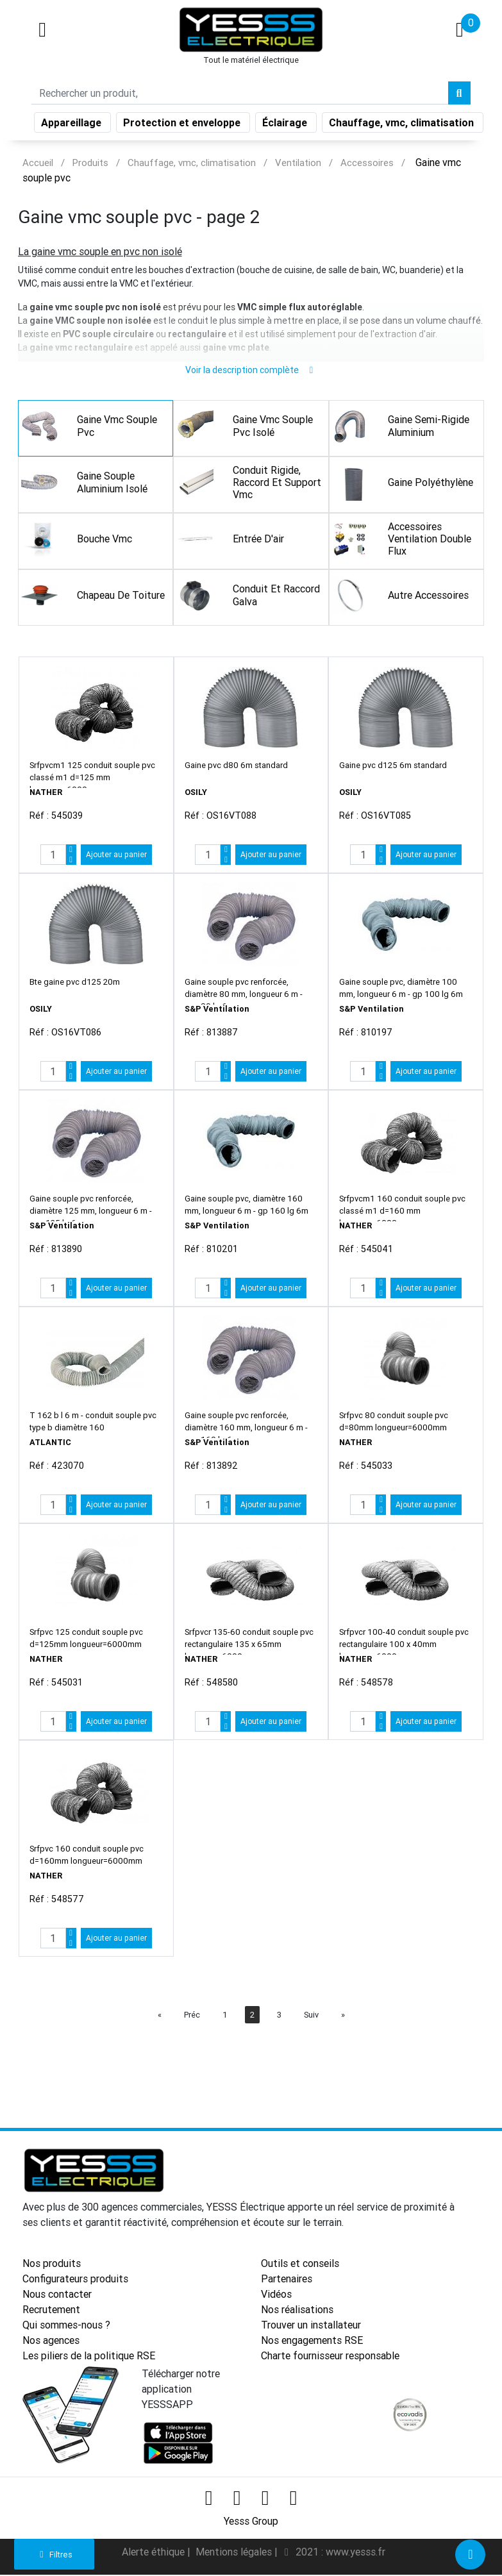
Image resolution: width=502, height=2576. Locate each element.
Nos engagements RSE (312, 2342)
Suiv (311, 2016)
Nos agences (50, 2342)
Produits (90, 162)
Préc (192, 2016)
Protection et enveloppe (183, 118)
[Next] (343, 2016)
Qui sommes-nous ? (66, 2326)
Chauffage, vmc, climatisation (402, 118)
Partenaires (286, 2280)
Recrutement (51, 2311)
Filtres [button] (54, 2554)
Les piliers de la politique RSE (88, 2357)
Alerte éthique (154, 2553)
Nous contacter (57, 2295)
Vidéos (276, 2295)
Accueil (37, 162)
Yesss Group (251, 2522)
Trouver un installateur (311, 2326)
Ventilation (298, 162)
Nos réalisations (297, 2311)
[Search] (239, 88)
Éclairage (286, 118)
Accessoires (367, 162)
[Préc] (160, 2016)
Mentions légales (235, 2553)
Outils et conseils (300, 2265)
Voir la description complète (251, 372)
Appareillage (72, 118)
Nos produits (51, 2265)
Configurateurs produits (75, 2280)
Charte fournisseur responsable (330, 2357)
